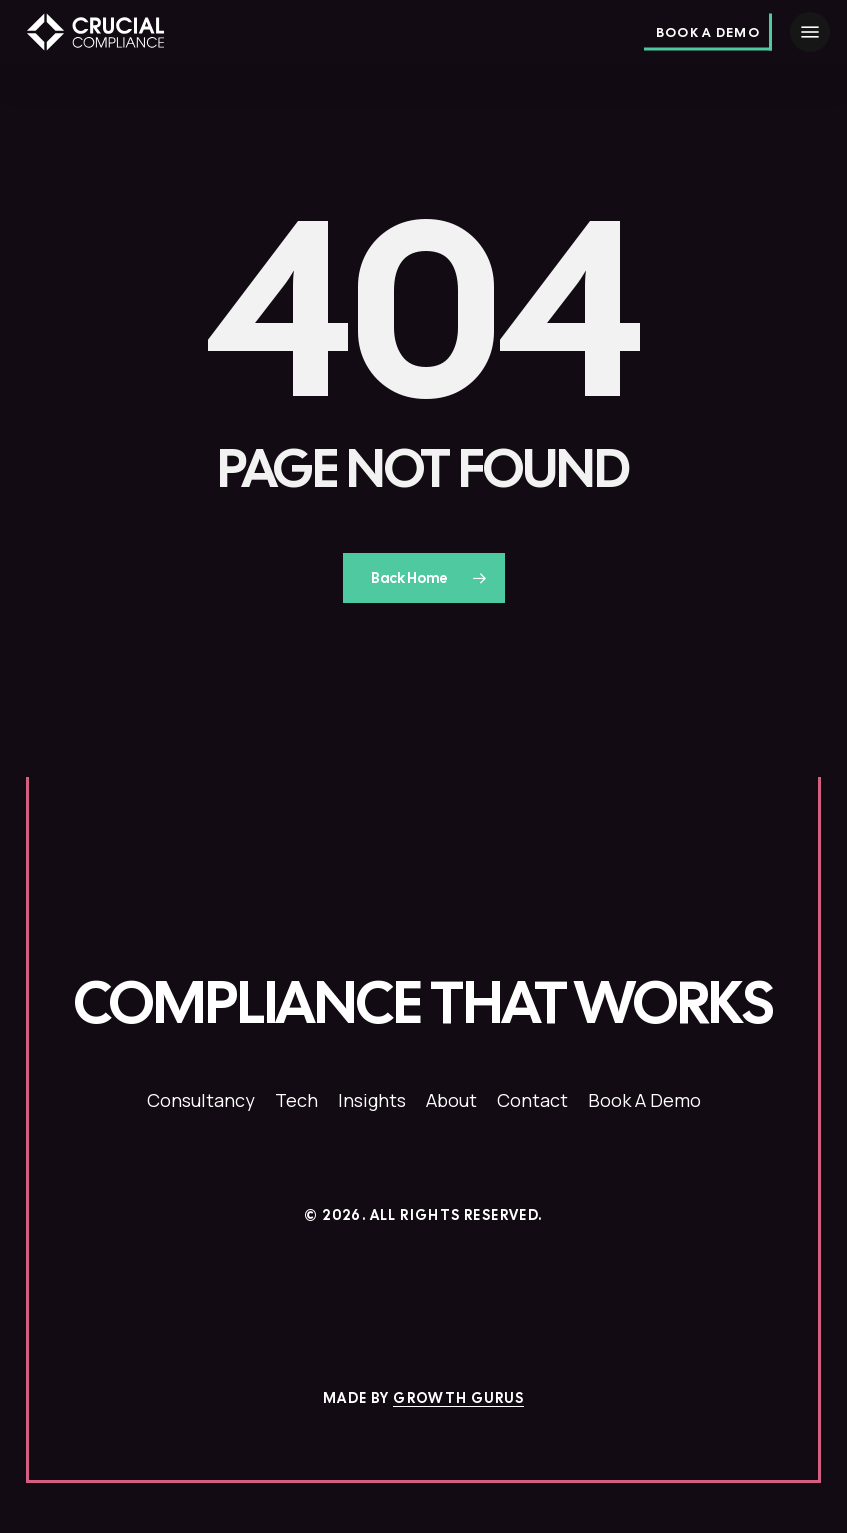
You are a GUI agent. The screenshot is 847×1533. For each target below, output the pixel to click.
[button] (810, 32)
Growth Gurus (458, 1398)
